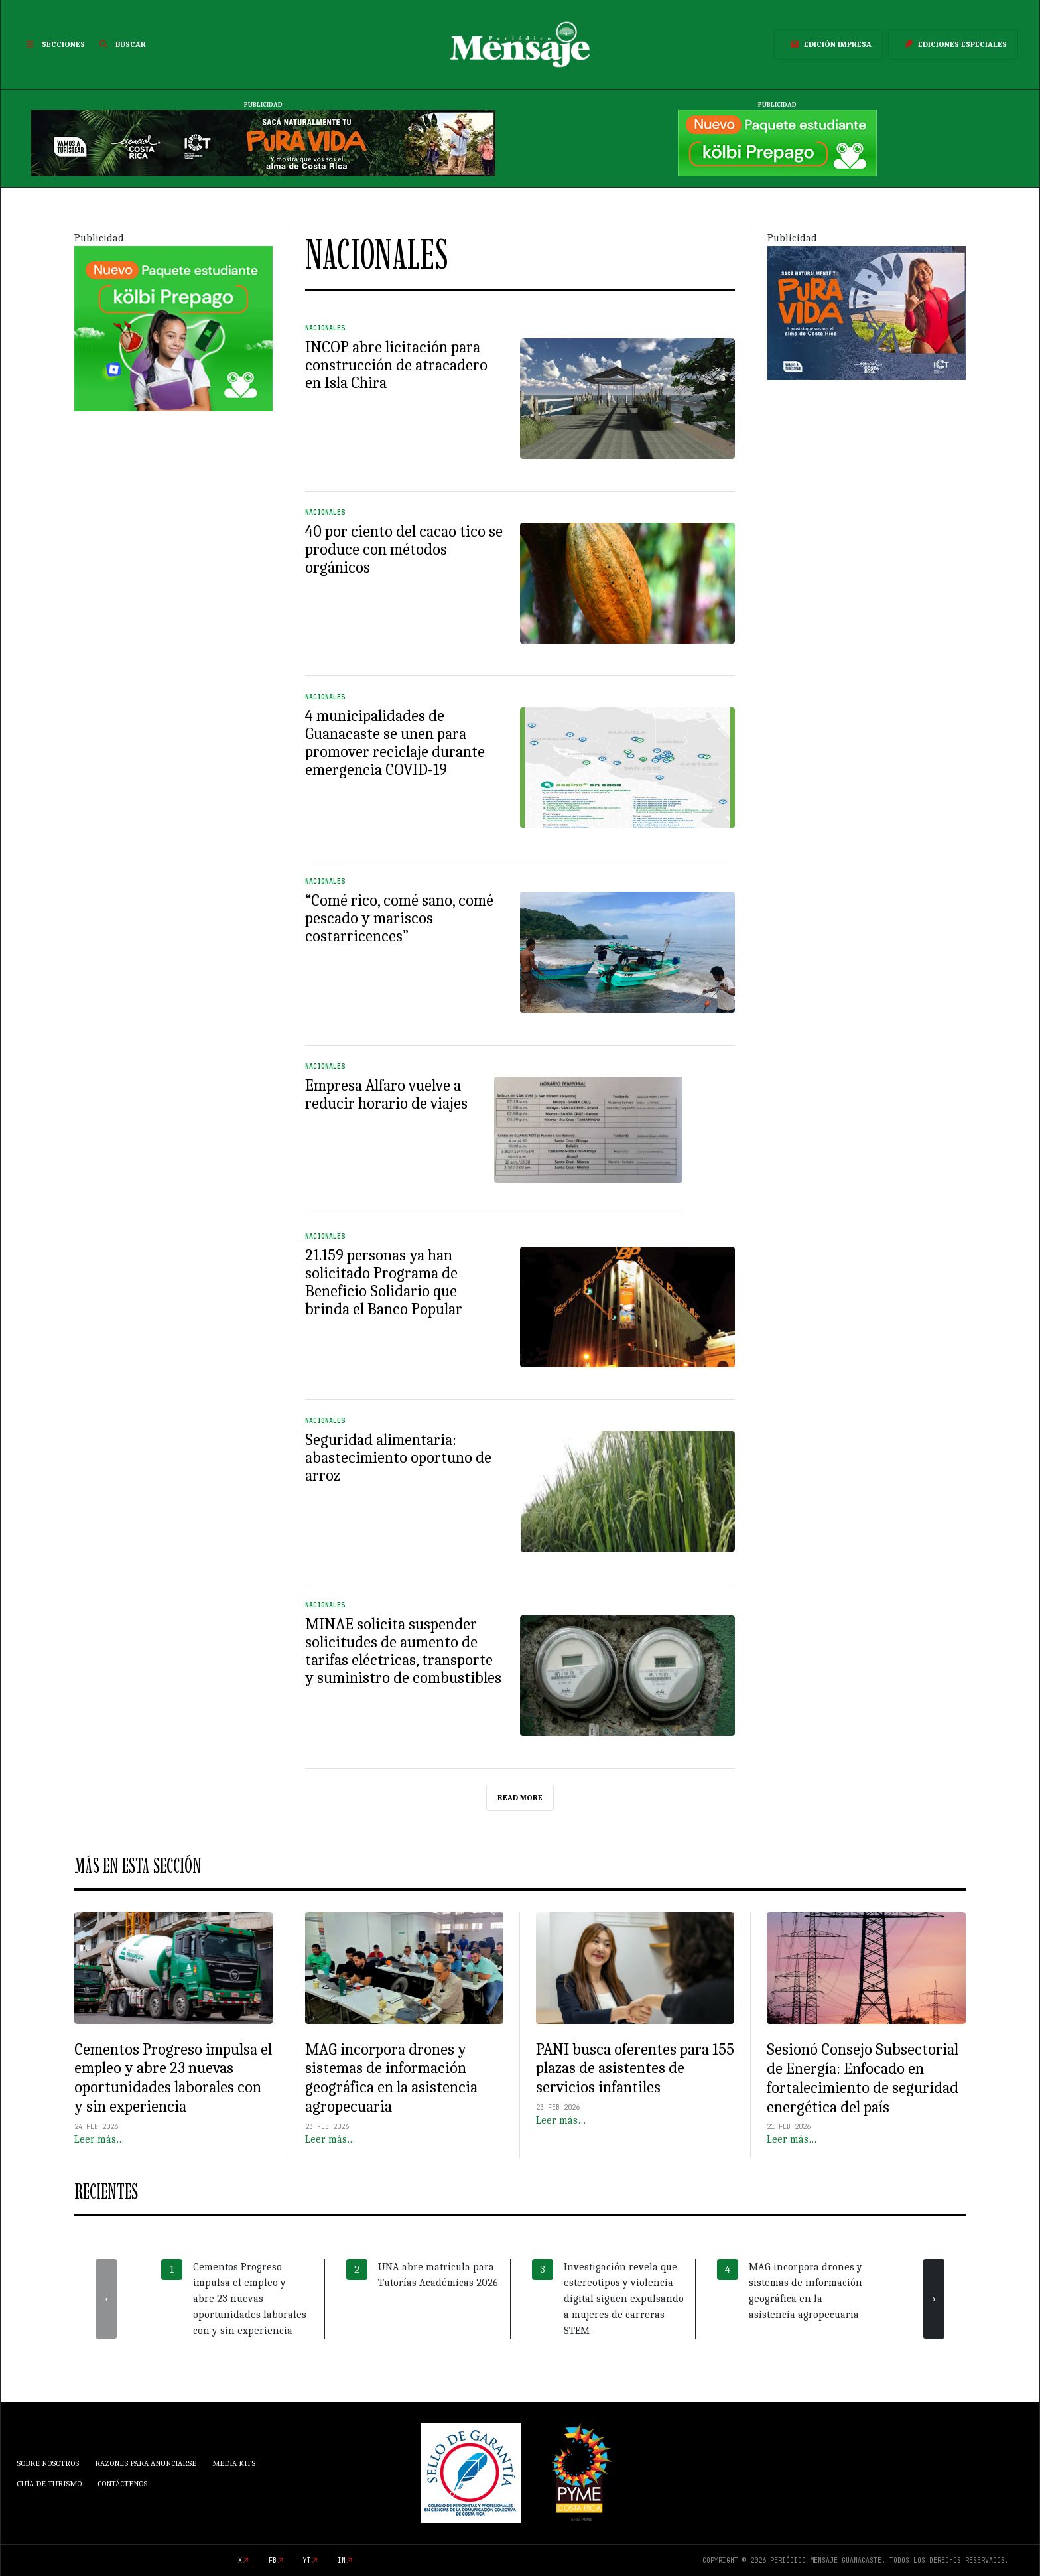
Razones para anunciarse (145, 2463)
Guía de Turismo (49, 2483)
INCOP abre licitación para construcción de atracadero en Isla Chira (396, 365)
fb (273, 2560)
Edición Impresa (828, 44)
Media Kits (233, 2463)
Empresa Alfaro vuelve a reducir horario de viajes (386, 1094)
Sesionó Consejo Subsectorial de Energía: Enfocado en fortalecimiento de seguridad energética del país (862, 2078)
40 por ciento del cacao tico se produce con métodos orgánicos (404, 549)
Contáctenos (122, 2483)
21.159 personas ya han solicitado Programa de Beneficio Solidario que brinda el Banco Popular (383, 1282)
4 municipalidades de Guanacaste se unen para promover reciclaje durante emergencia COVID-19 (395, 743)
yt (307, 2560)
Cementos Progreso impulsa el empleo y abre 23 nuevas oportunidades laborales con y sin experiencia (173, 2078)
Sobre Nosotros (48, 2463)
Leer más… (99, 2139)
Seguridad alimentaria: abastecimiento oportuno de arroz (398, 1457)
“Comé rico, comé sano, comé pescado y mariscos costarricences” (399, 918)
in (342, 2560)
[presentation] (106, 2299)
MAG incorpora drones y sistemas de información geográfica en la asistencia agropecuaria (391, 2078)
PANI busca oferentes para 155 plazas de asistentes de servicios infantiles (635, 2068)
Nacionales (325, 328)
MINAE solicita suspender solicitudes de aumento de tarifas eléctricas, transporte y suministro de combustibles (403, 1651)
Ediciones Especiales (953, 44)
